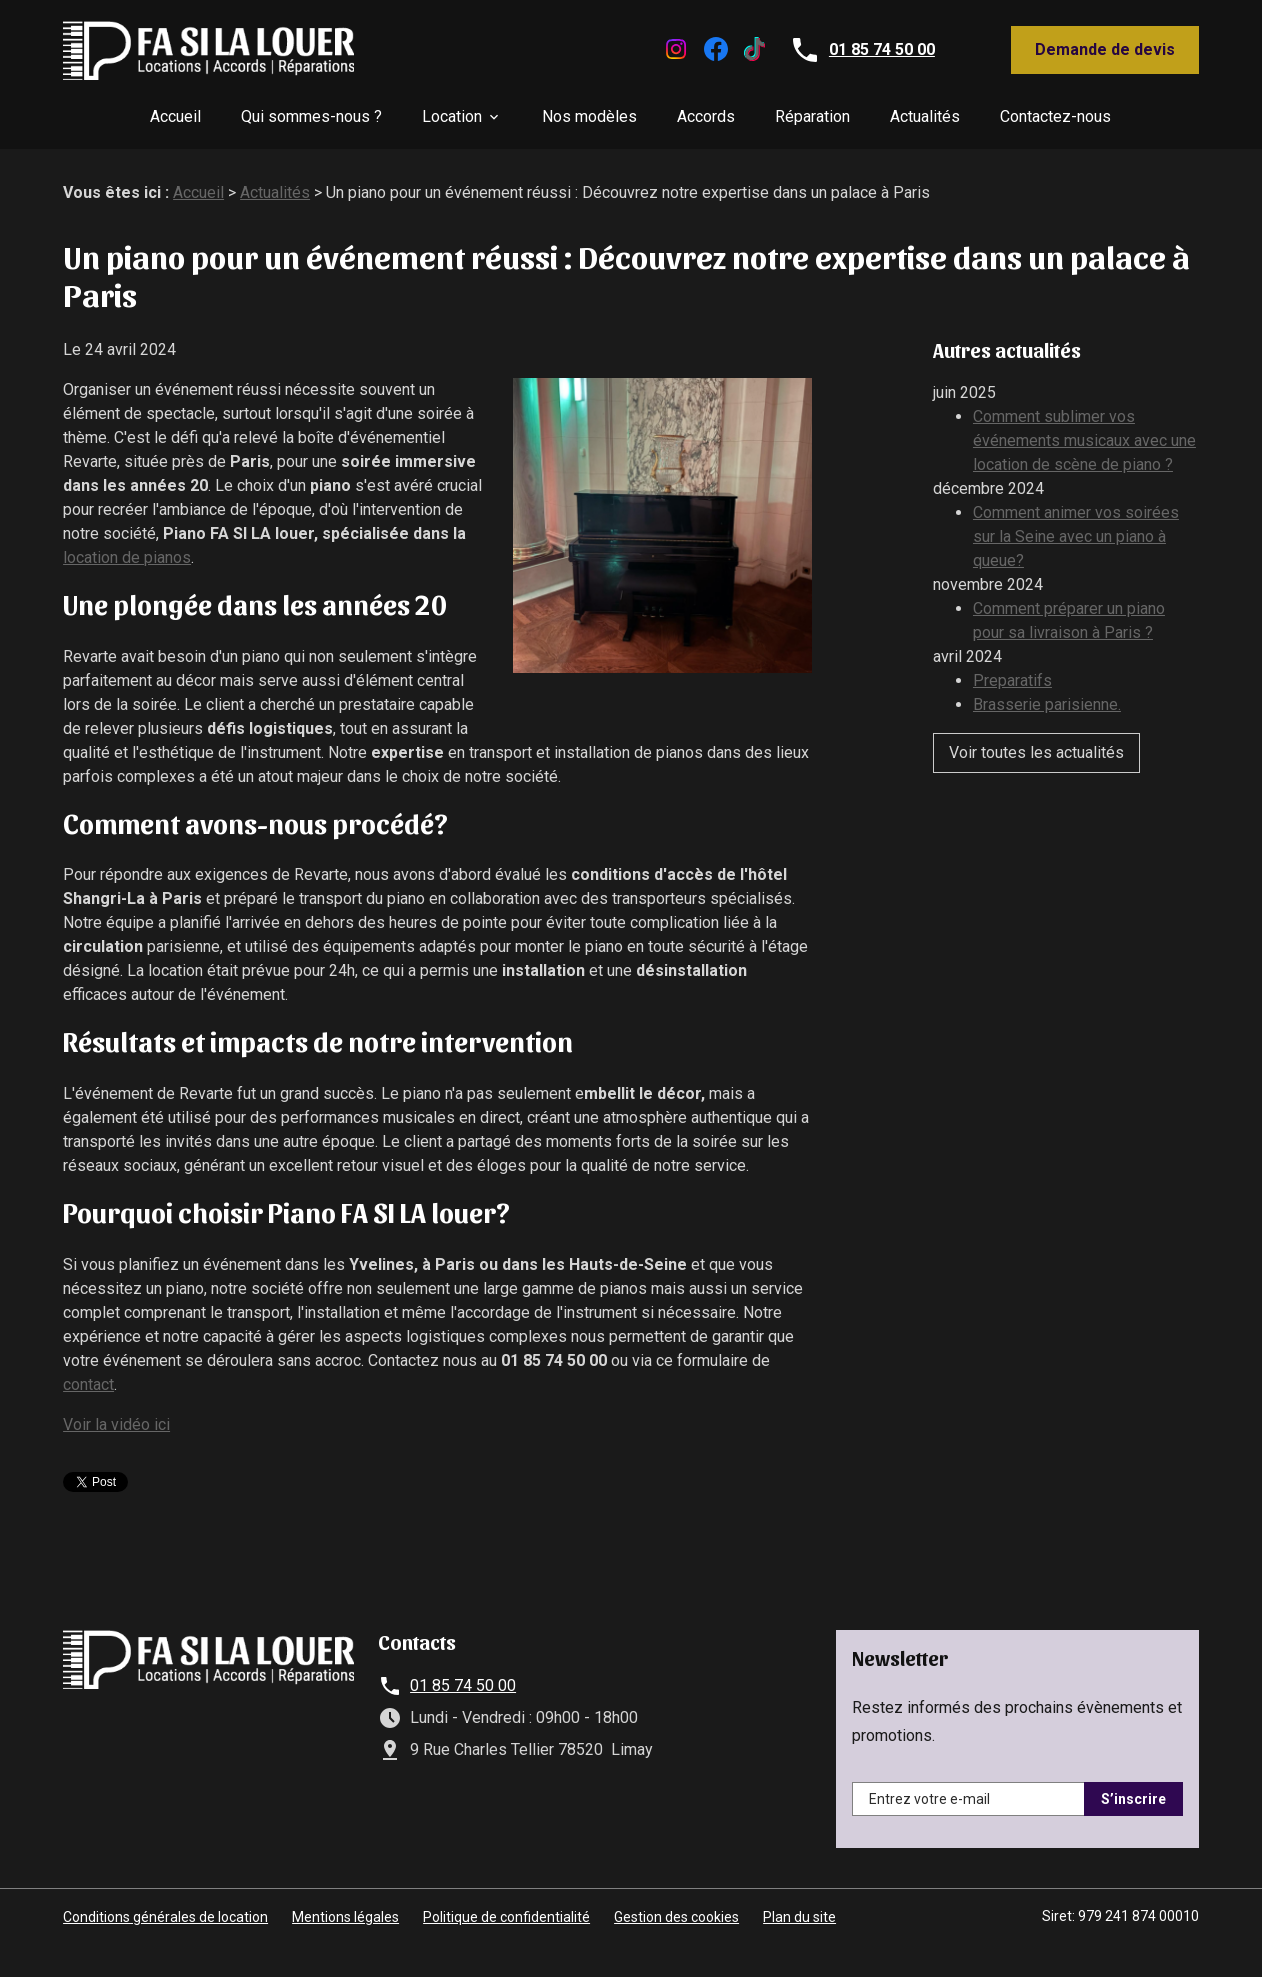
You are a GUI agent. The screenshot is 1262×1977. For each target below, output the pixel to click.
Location (452, 116)
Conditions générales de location (165, 1917)
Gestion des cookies (676, 1917)
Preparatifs (1012, 680)
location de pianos (127, 557)
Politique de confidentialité (506, 1917)
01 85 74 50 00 (882, 49)
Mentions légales (345, 1917)
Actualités (925, 116)
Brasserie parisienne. (1047, 704)
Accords (706, 116)
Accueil (175, 116)
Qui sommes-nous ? (311, 116)
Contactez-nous (1055, 116)
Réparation (812, 116)
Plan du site (799, 1917)
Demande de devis (1105, 49)
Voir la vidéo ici (116, 1424)
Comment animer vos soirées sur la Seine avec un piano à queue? (1076, 536)
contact (88, 1384)
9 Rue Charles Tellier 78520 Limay (531, 1749)
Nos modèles (589, 116)
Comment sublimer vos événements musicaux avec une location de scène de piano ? (1084, 440)
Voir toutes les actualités (1036, 752)
